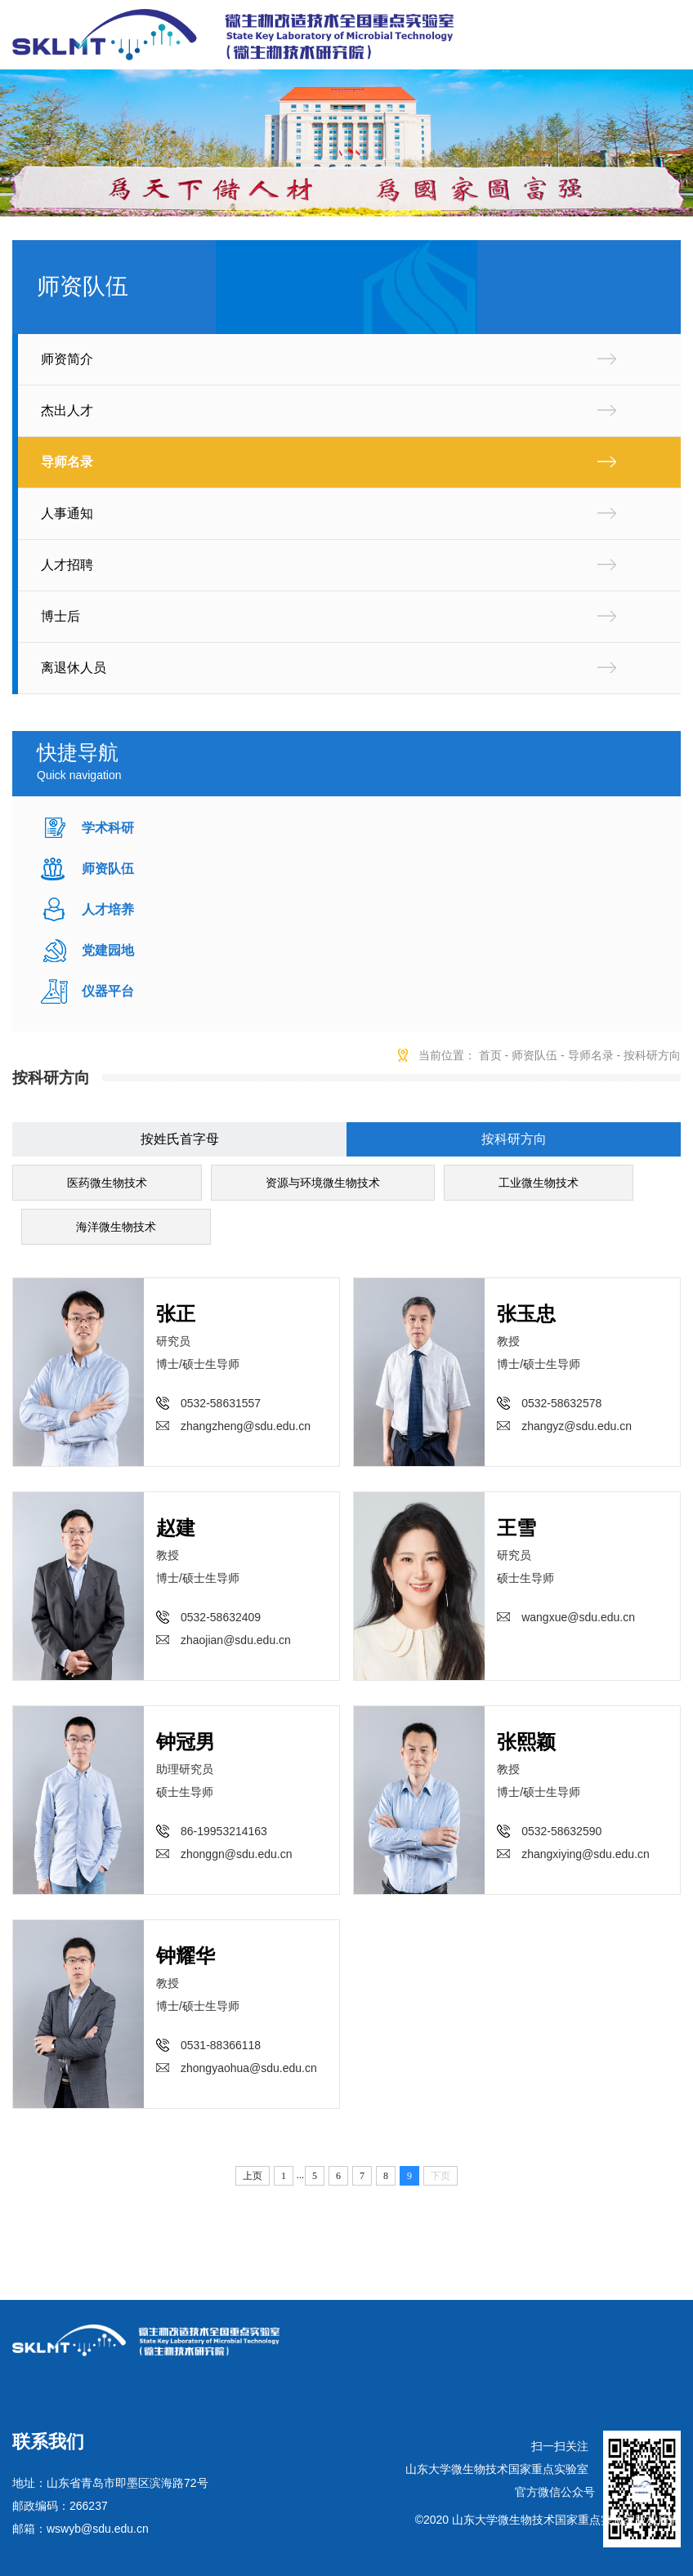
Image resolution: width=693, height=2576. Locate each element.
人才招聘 (67, 565)
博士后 (60, 616)
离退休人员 (73, 668)
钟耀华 (185, 1956)
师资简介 (67, 359)
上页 (252, 2176)
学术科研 (108, 828)
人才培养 (108, 909)
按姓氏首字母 (180, 1139)
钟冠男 (185, 1742)
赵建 (175, 1528)
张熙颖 (526, 1742)
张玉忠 (526, 1314)
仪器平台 (108, 991)
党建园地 (108, 950)
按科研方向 (652, 1055)
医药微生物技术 (107, 1182)
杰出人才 (67, 410)
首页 (490, 1055)
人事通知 (67, 513)
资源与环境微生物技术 (323, 1182)
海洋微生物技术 (116, 1226)
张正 (175, 1314)
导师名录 (67, 462)
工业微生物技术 (539, 1182)
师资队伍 (108, 869)
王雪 (516, 1528)
